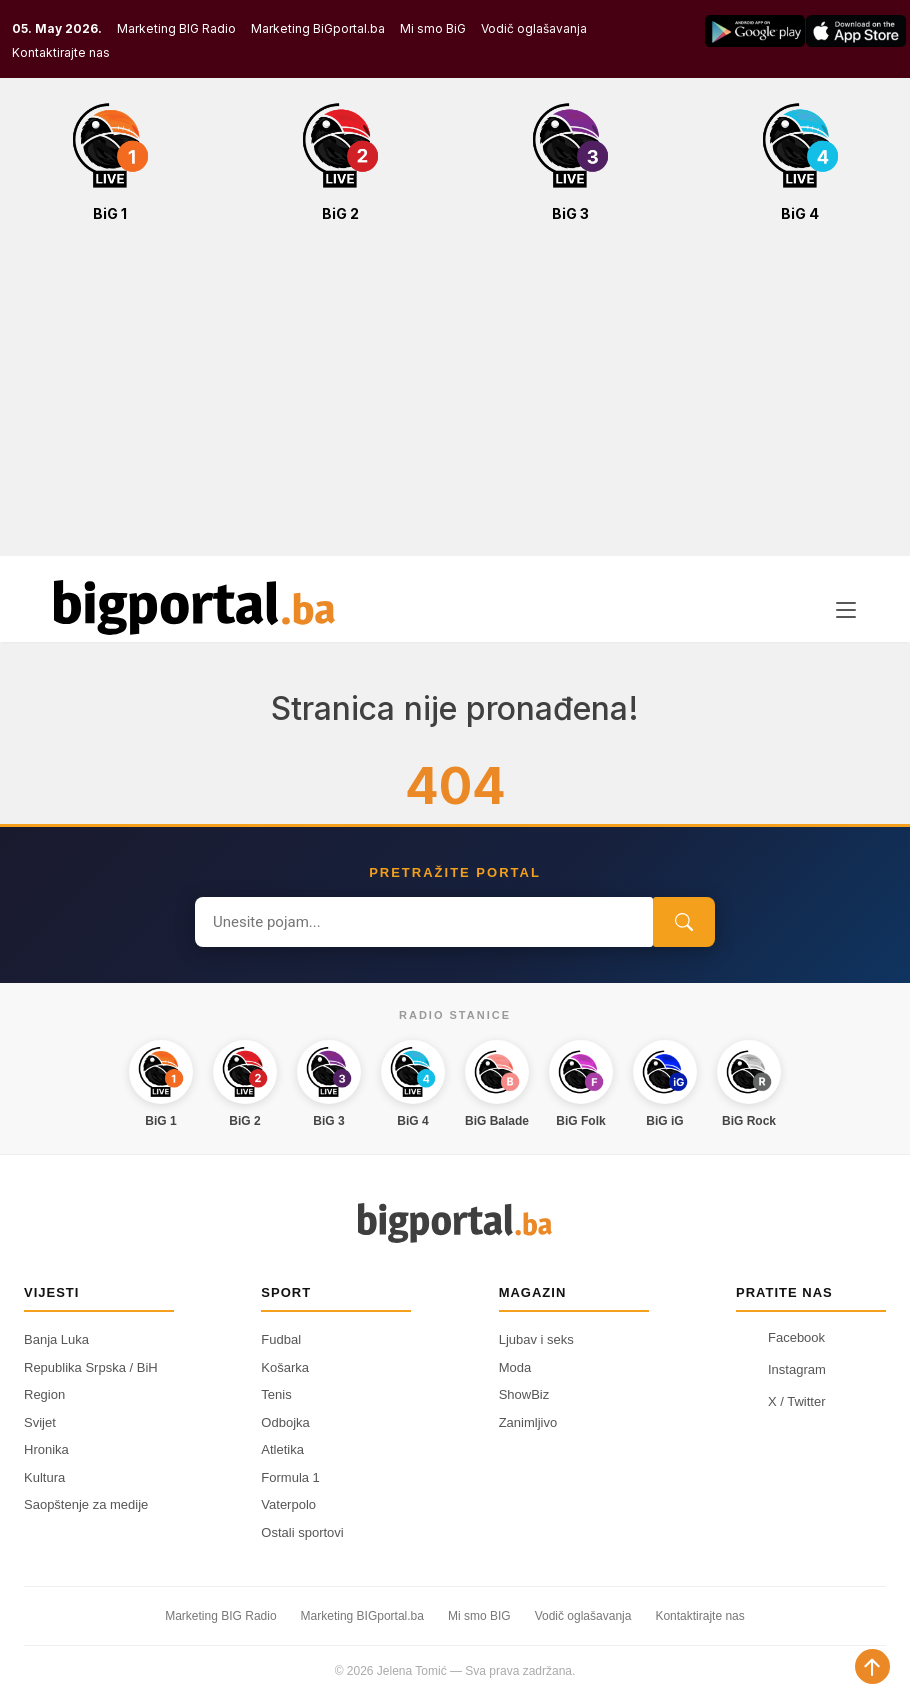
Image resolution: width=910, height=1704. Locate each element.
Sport (286, 1292)
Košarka (285, 1367)
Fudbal (281, 1339)
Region (44, 1394)
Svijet (40, 1422)
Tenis (276, 1394)
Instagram (781, 1369)
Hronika (46, 1449)
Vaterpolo (288, 1504)
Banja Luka (56, 1339)
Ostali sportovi (302, 1532)
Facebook (780, 1337)
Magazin (533, 1292)
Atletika (282, 1449)
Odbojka (285, 1422)
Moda (515, 1367)
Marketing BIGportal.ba (362, 1616)
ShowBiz (524, 1394)
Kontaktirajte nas (61, 52)
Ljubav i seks (536, 1339)
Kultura (44, 1477)
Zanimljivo (528, 1422)
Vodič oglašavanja (534, 28)
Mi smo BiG (433, 28)
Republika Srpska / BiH (91, 1367)
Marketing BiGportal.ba (318, 28)
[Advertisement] (455, 400)
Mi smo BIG (479, 1616)
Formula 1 (290, 1477)
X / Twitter (781, 1401)
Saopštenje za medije (86, 1504)
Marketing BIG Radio (176, 28)
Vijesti (51, 1292)
